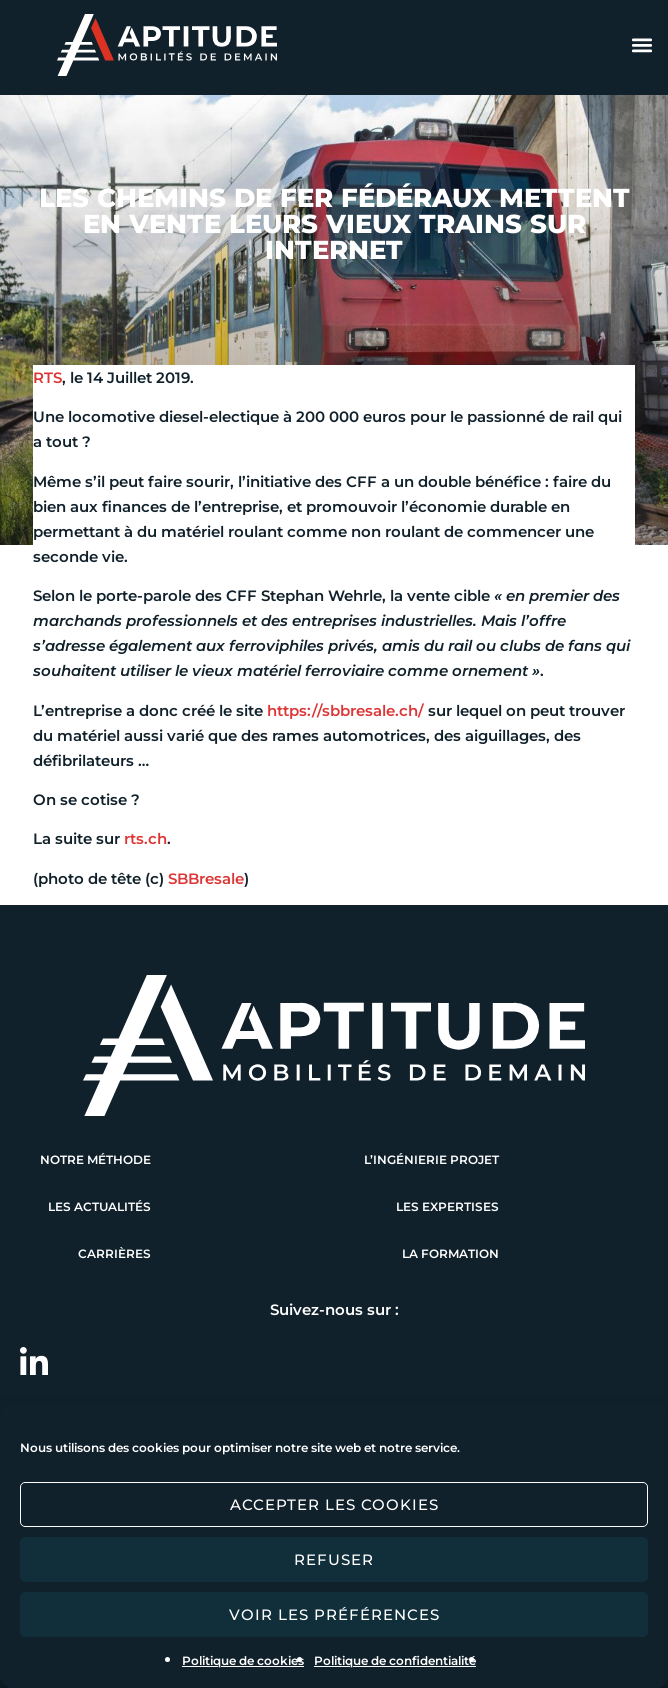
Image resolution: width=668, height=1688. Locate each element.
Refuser (334, 1559)
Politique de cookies (243, 1660)
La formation (450, 1253)
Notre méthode (95, 1159)
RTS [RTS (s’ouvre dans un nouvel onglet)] (47, 377)
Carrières (114, 1253)
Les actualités (99, 1206)
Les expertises (447, 1206)
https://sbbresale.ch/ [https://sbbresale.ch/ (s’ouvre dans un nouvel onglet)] (345, 710)
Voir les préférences (334, 1614)
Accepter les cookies (334, 1504)
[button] (641, 45)
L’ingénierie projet (431, 1159)
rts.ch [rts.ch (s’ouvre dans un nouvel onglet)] (145, 838)
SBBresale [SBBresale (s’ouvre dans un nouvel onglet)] (206, 878)
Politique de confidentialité (395, 1660)
